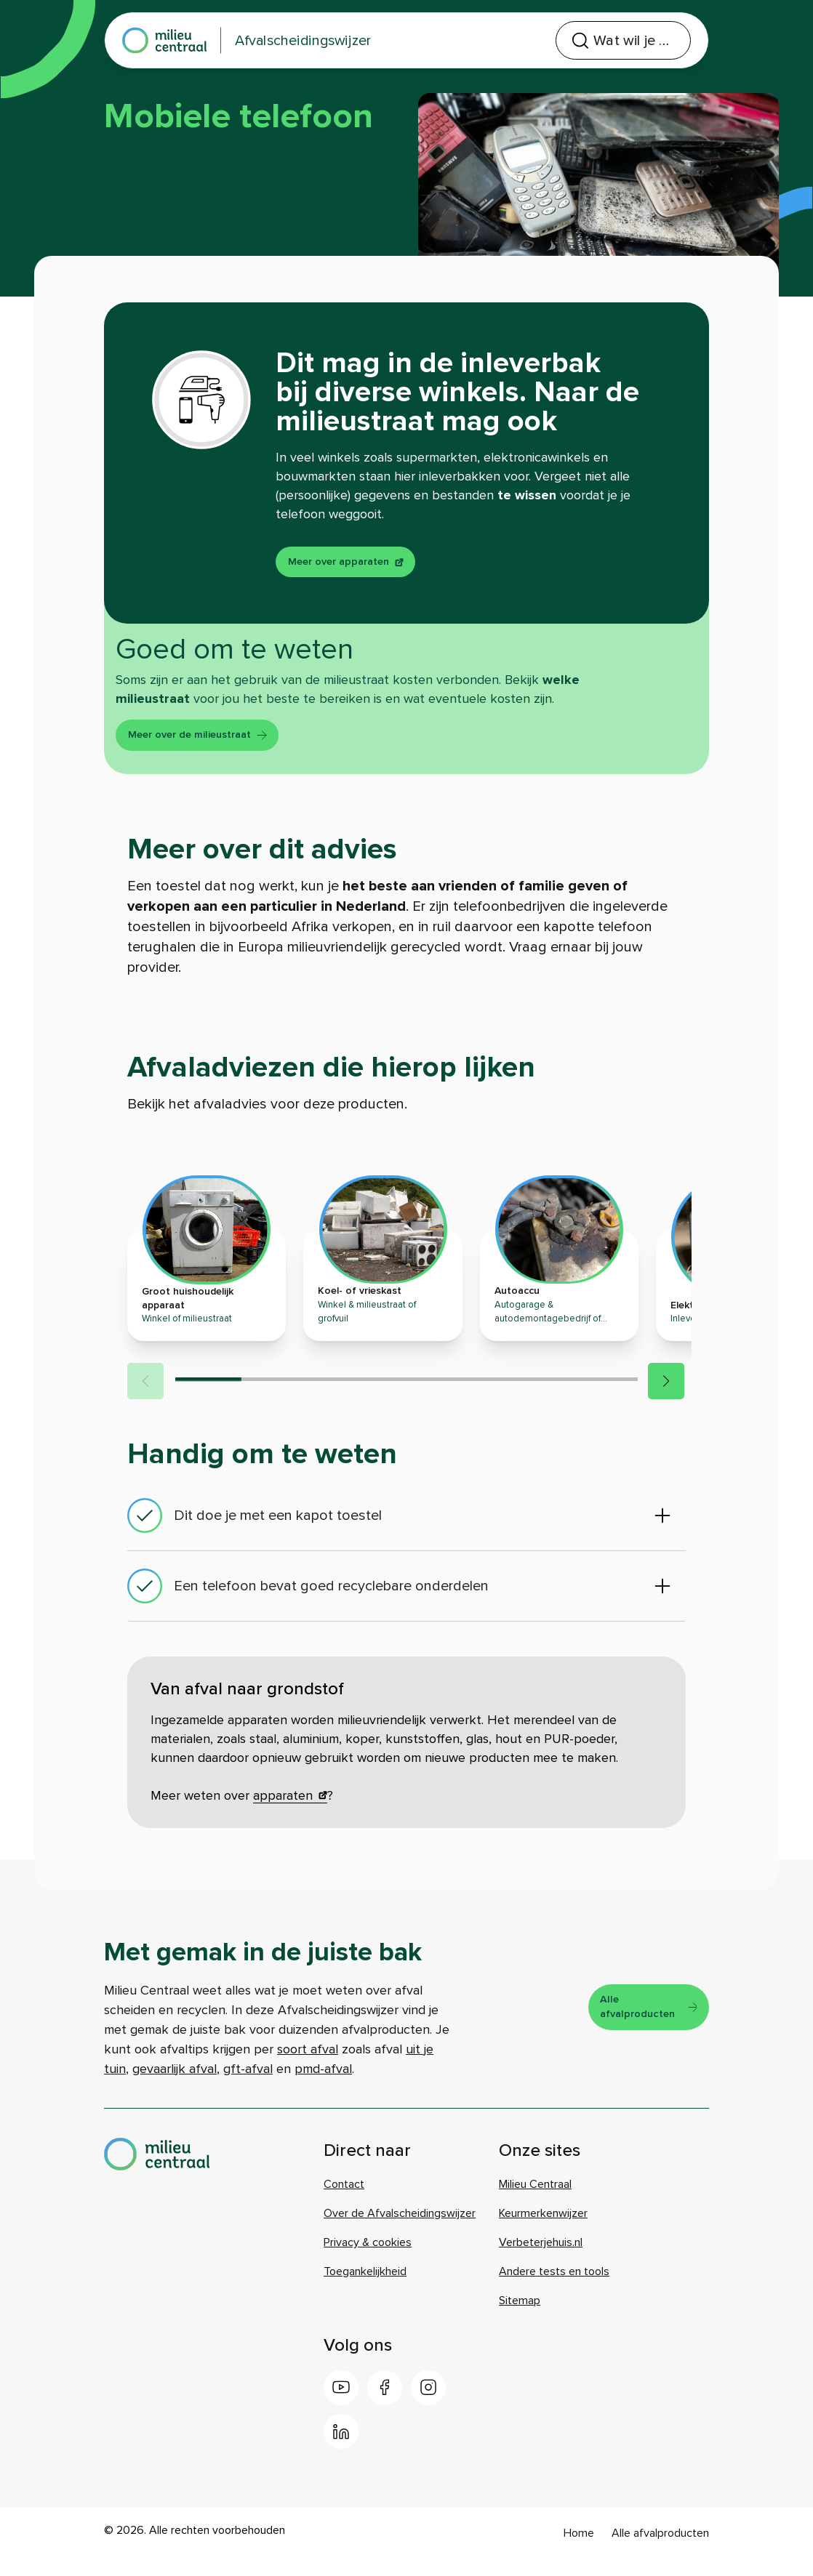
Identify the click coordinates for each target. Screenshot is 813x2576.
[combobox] (572, 40)
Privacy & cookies (368, 2259)
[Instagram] (428, 2404)
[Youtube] (341, 2404)
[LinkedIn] (341, 2448)
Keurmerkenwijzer (543, 2230)
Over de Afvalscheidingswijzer (400, 2230)
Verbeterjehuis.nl (540, 2259)
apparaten (290, 1812)
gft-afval (248, 2085)
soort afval (307, 2066)
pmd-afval (323, 2085)
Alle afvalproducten (641, 2024)
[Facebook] (384, 2404)
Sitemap (519, 2317)
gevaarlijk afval (174, 2085)
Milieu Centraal (535, 2201)
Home (579, 2550)
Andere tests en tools (554, 2288)
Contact (344, 2201)
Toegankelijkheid (365, 2288)
